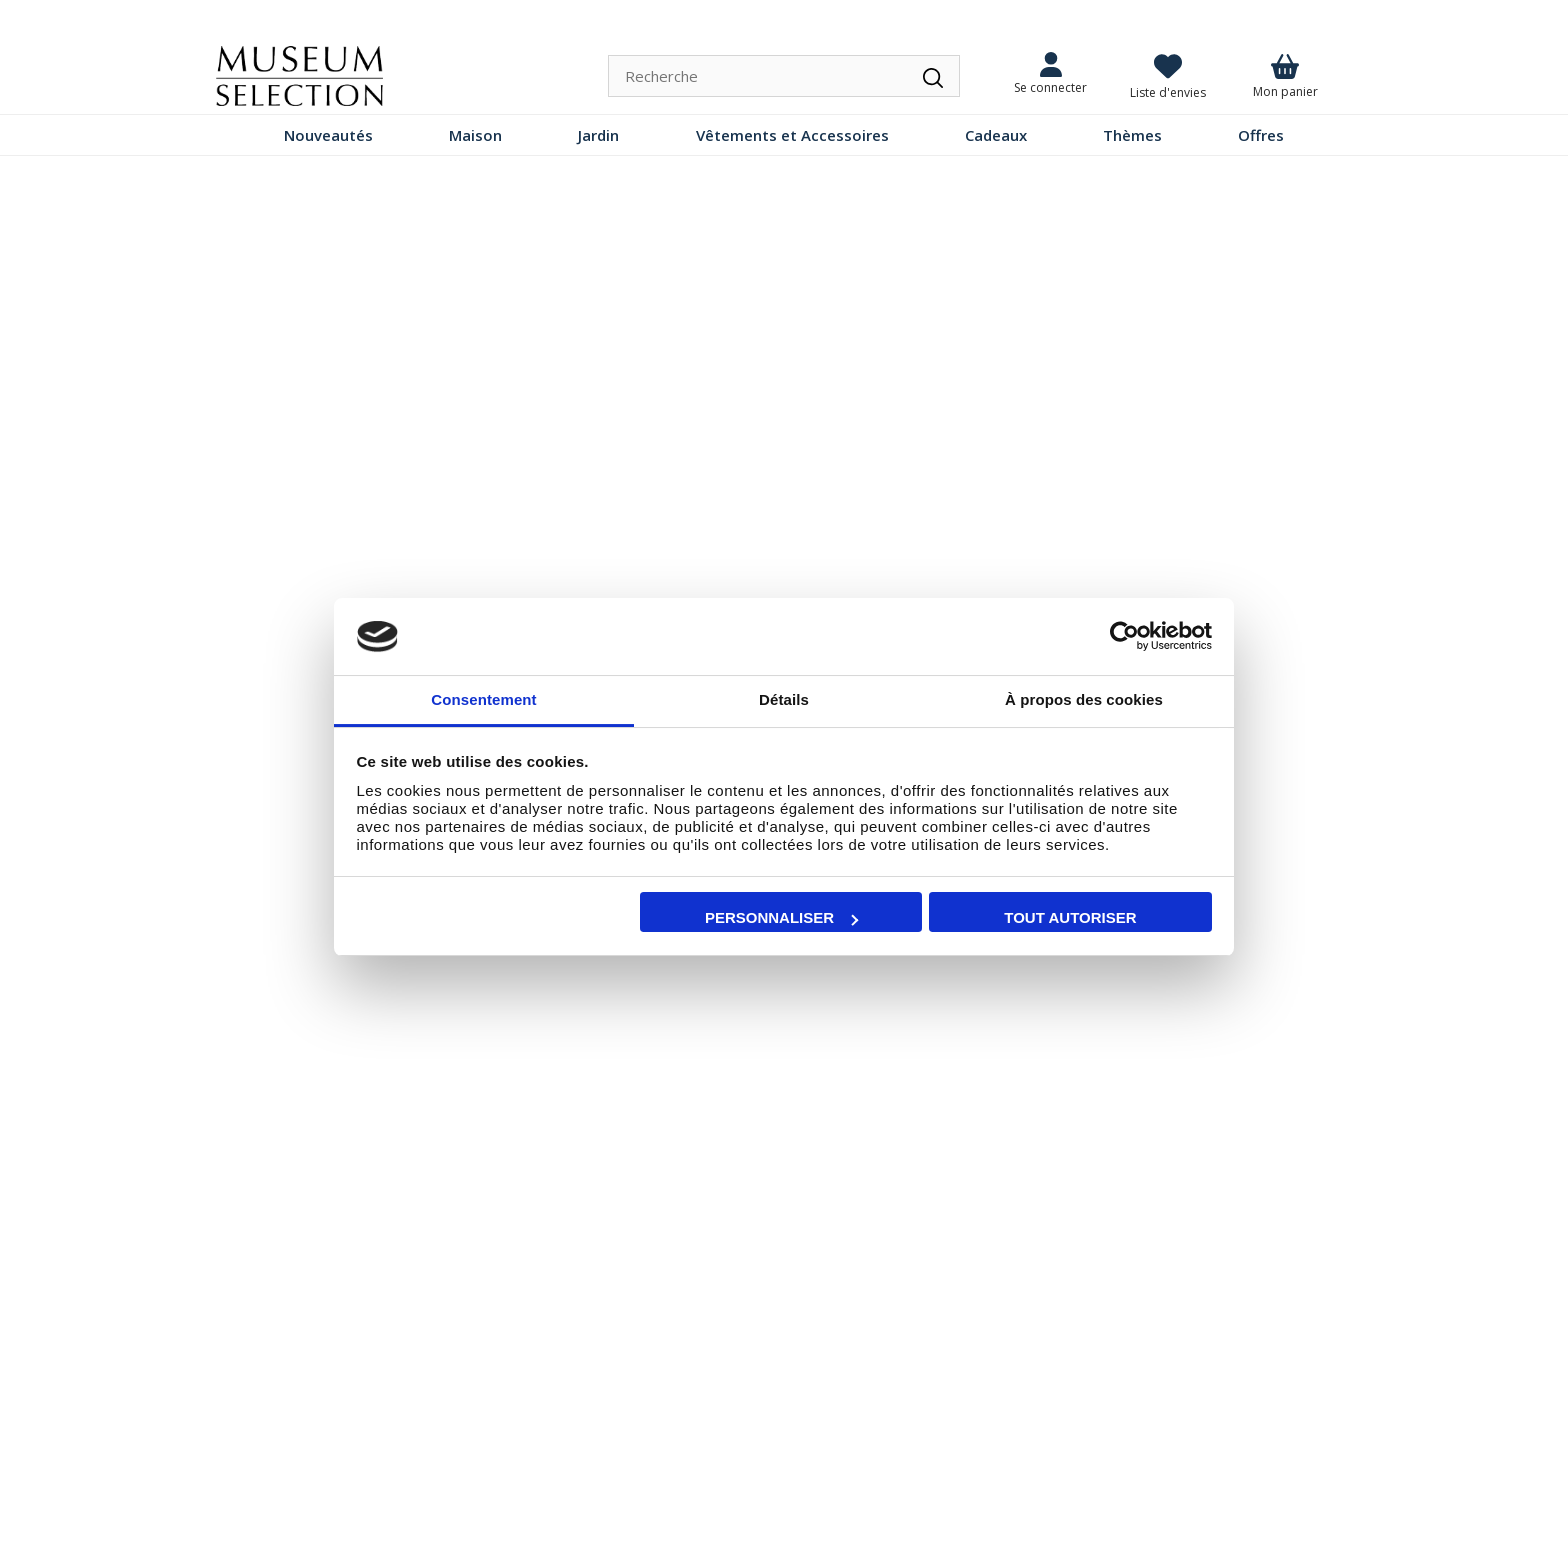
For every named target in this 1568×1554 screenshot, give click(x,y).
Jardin (598, 135)
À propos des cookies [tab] (1084, 699)
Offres (1261, 135)
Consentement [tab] (483, 699)
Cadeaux (996, 135)
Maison (475, 135)
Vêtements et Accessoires (792, 135)
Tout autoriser (1070, 917)
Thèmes (1132, 135)
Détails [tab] (784, 699)
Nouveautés (328, 135)
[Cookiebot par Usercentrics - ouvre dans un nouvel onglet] (1124, 637)
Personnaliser (781, 917)
